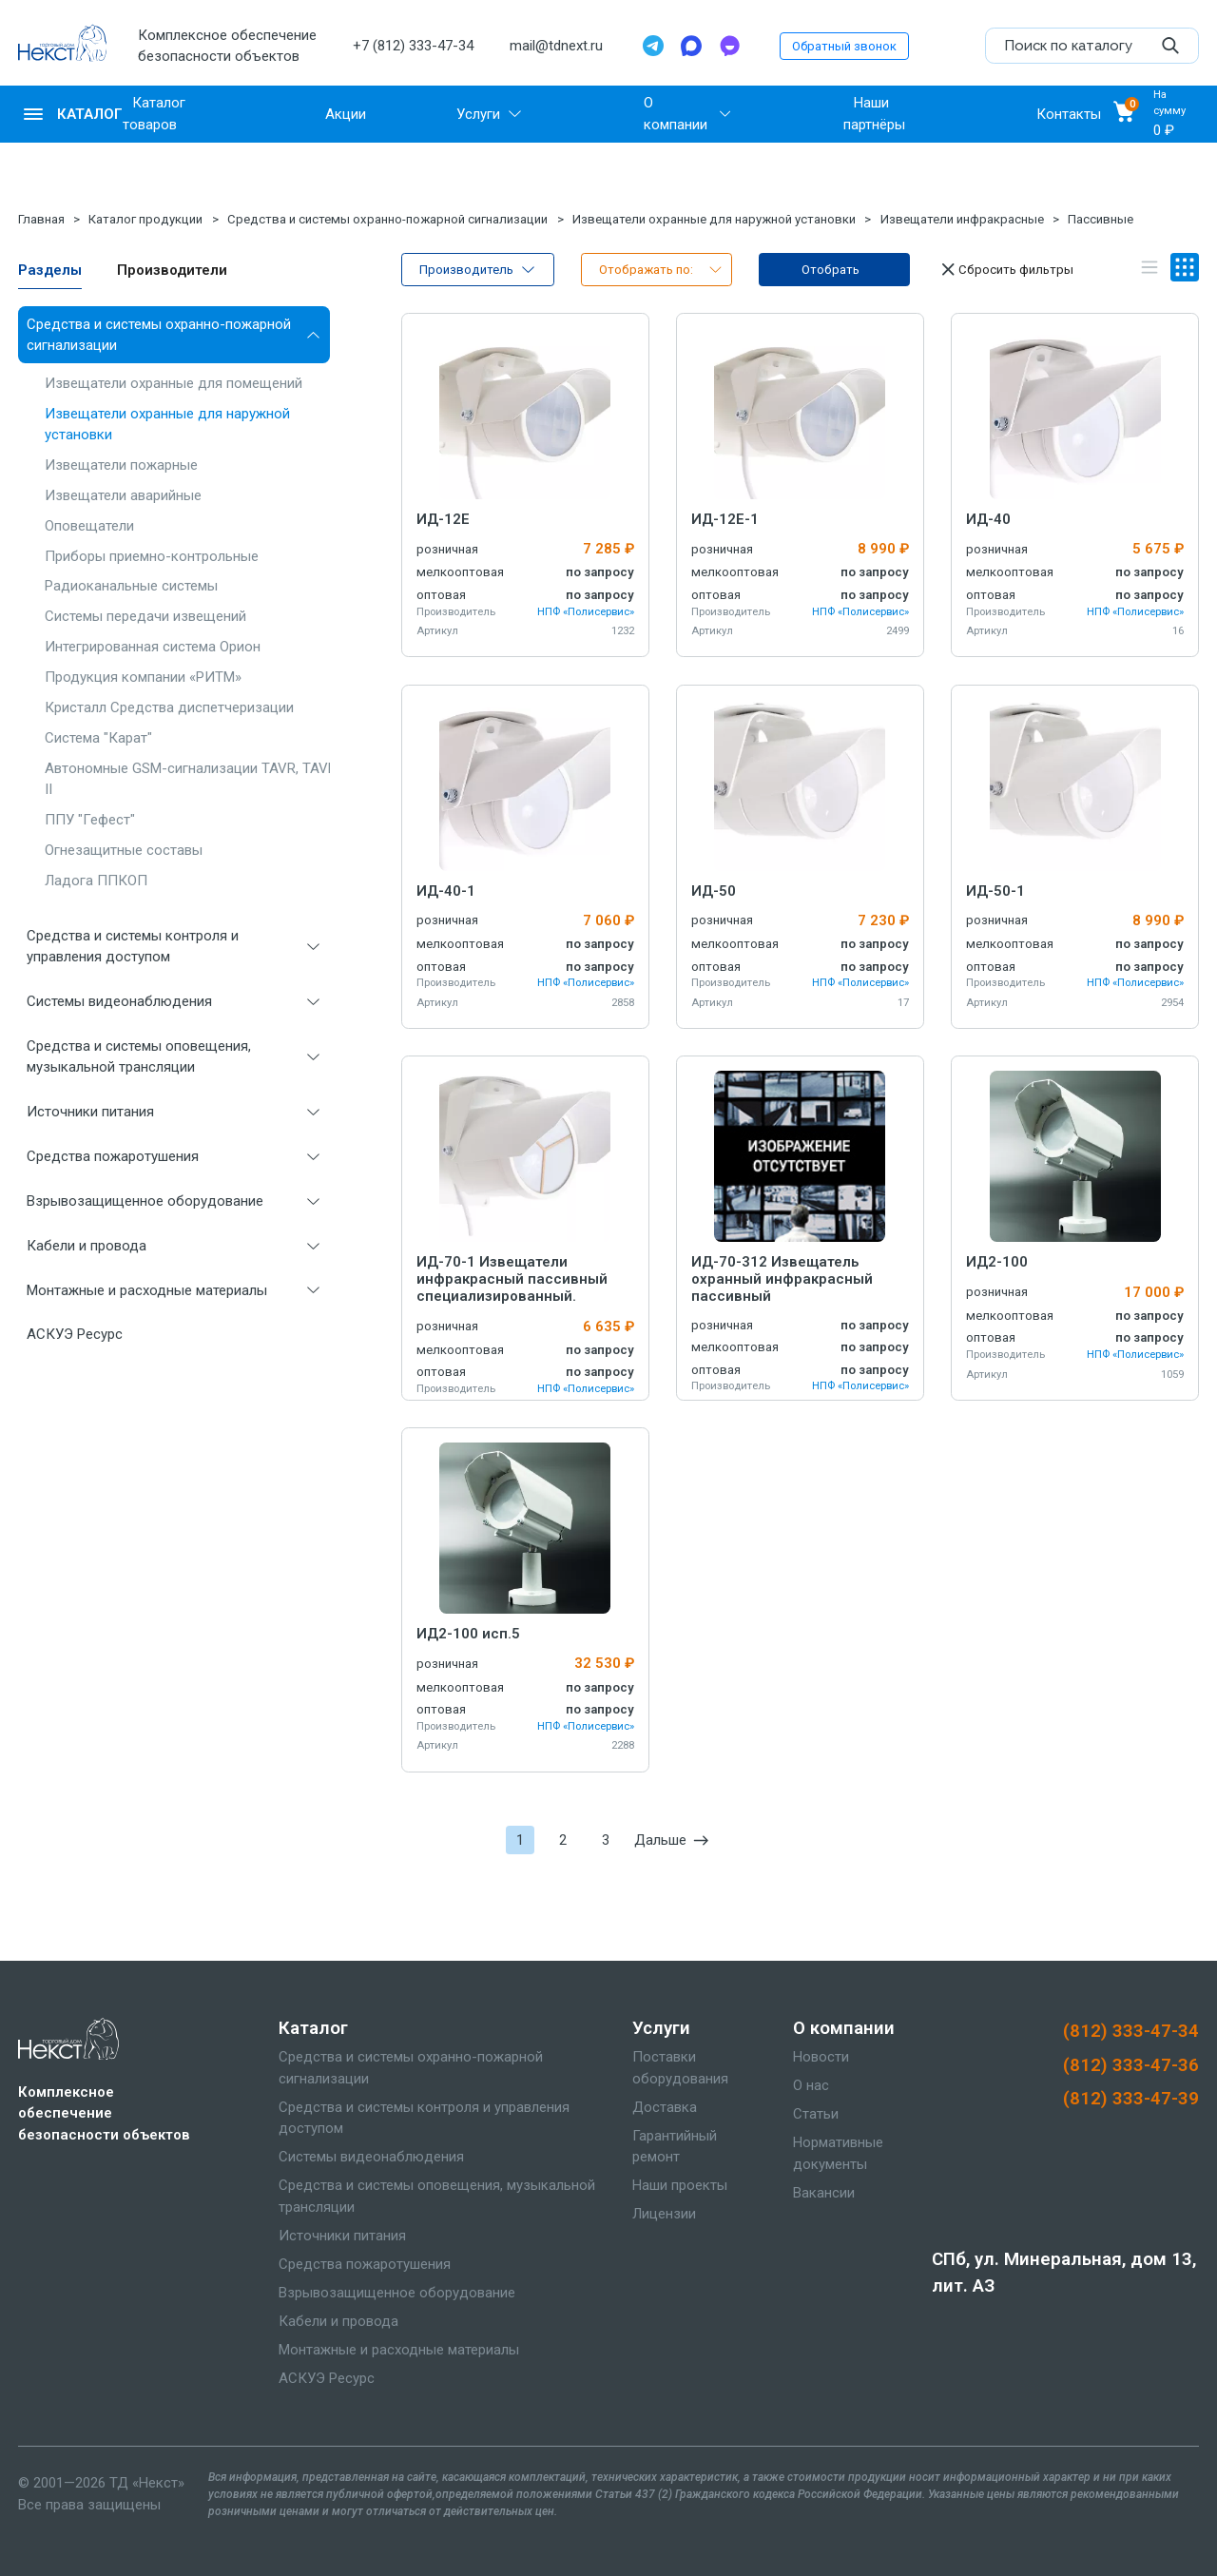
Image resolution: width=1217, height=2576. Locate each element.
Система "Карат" (98, 737)
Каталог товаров (154, 113)
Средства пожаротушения (113, 1156)
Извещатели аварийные (123, 495)
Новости (821, 2056)
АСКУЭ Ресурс (75, 1334)
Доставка (664, 2107)
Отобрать (831, 269)
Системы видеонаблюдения (119, 1001)
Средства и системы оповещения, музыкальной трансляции (139, 1056)
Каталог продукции (145, 219)
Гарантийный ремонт (674, 2146)
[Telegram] (653, 45)
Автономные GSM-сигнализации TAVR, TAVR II (191, 779)
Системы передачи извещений (145, 616)
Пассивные (1100, 219)
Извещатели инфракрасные (962, 219)
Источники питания (90, 1111)
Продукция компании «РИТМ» (143, 677)
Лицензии (664, 2213)
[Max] (691, 45)
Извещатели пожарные (121, 465)
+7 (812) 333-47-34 (413, 45)
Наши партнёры (874, 113)
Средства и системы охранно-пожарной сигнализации (387, 219)
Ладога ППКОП (96, 880)
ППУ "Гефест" (90, 819)
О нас (811, 2085)
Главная (41, 219)
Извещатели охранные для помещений (173, 383)
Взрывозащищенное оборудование (145, 1201)
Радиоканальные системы (131, 585)
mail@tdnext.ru (556, 45)
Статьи (816, 2113)
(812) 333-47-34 (1131, 2031)
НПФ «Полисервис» (585, 612)
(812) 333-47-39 (1131, 2098)
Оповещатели (89, 525)
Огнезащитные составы (124, 850)
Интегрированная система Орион (153, 646)
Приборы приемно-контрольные (152, 556)
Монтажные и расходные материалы (147, 1290)
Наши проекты (679, 2185)
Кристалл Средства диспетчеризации (169, 707)
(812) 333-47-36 (1131, 2065)
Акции (345, 114)
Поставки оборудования (680, 2067)
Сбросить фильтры (1005, 269)
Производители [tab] (172, 270)
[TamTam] (729, 45)
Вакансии (824, 2192)
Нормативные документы (838, 2153)
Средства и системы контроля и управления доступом (133, 946)
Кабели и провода (86, 1245)
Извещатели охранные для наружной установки (714, 219)
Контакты (1068, 114)
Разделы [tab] (50, 270)
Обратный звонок (844, 46)
